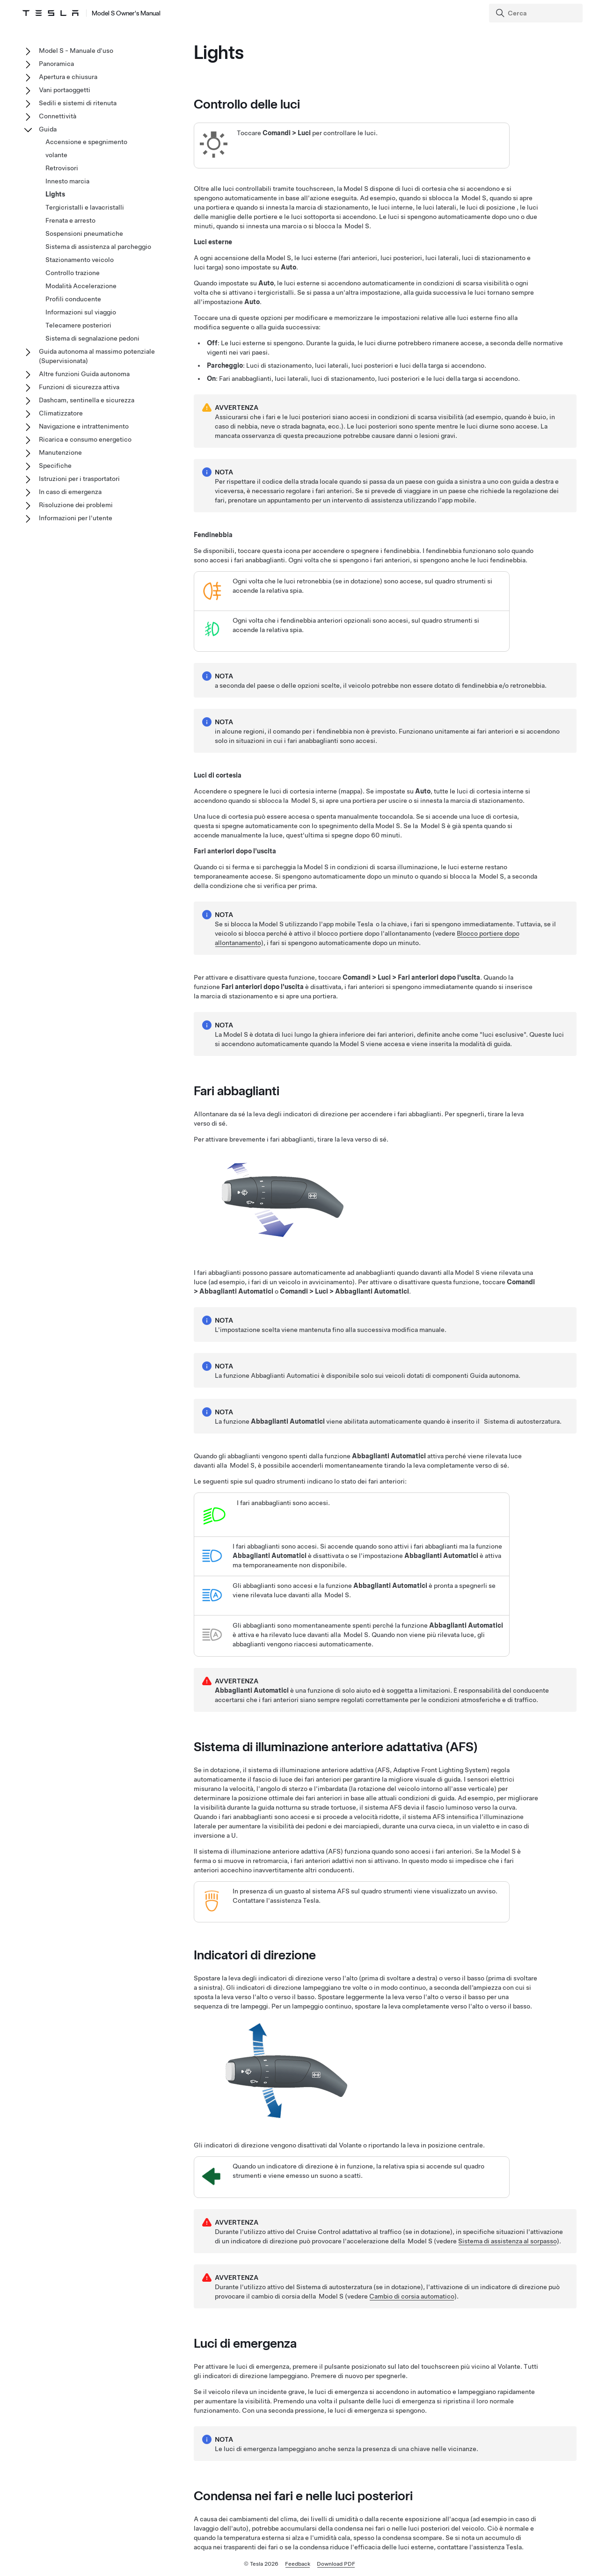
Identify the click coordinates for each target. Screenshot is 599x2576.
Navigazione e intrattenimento (84, 426)
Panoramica (56, 63)
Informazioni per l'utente (75, 518)
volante (56, 155)
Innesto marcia (67, 181)
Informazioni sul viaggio (80, 312)
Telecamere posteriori (78, 325)
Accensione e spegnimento (86, 142)
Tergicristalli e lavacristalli (84, 207)
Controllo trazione (72, 273)
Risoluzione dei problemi (76, 505)
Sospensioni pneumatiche (84, 233)
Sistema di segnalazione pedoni (92, 338)
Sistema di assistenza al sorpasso (507, 2241)
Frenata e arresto (70, 220)
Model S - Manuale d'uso (76, 50)
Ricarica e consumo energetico (85, 439)
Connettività (57, 116)
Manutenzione (60, 452)
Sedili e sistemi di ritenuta (78, 103)
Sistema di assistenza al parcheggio (98, 246)
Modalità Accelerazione (81, 286)
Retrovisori (61, 168)
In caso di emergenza (70, 491)
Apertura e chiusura (68, 76)
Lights (55, 194)
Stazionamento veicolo (79, 259)
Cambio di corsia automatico (411, 2296)
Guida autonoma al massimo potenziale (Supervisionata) (97, 356)
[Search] (537, 13)
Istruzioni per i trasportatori (79, 478)
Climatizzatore (61, 413)
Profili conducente (73, 299)
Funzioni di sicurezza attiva (79, 387)
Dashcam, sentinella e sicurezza (86, 400)
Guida (48, 129)
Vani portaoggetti (64, 90)
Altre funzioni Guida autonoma (84, 374)
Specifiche (55, 465)
